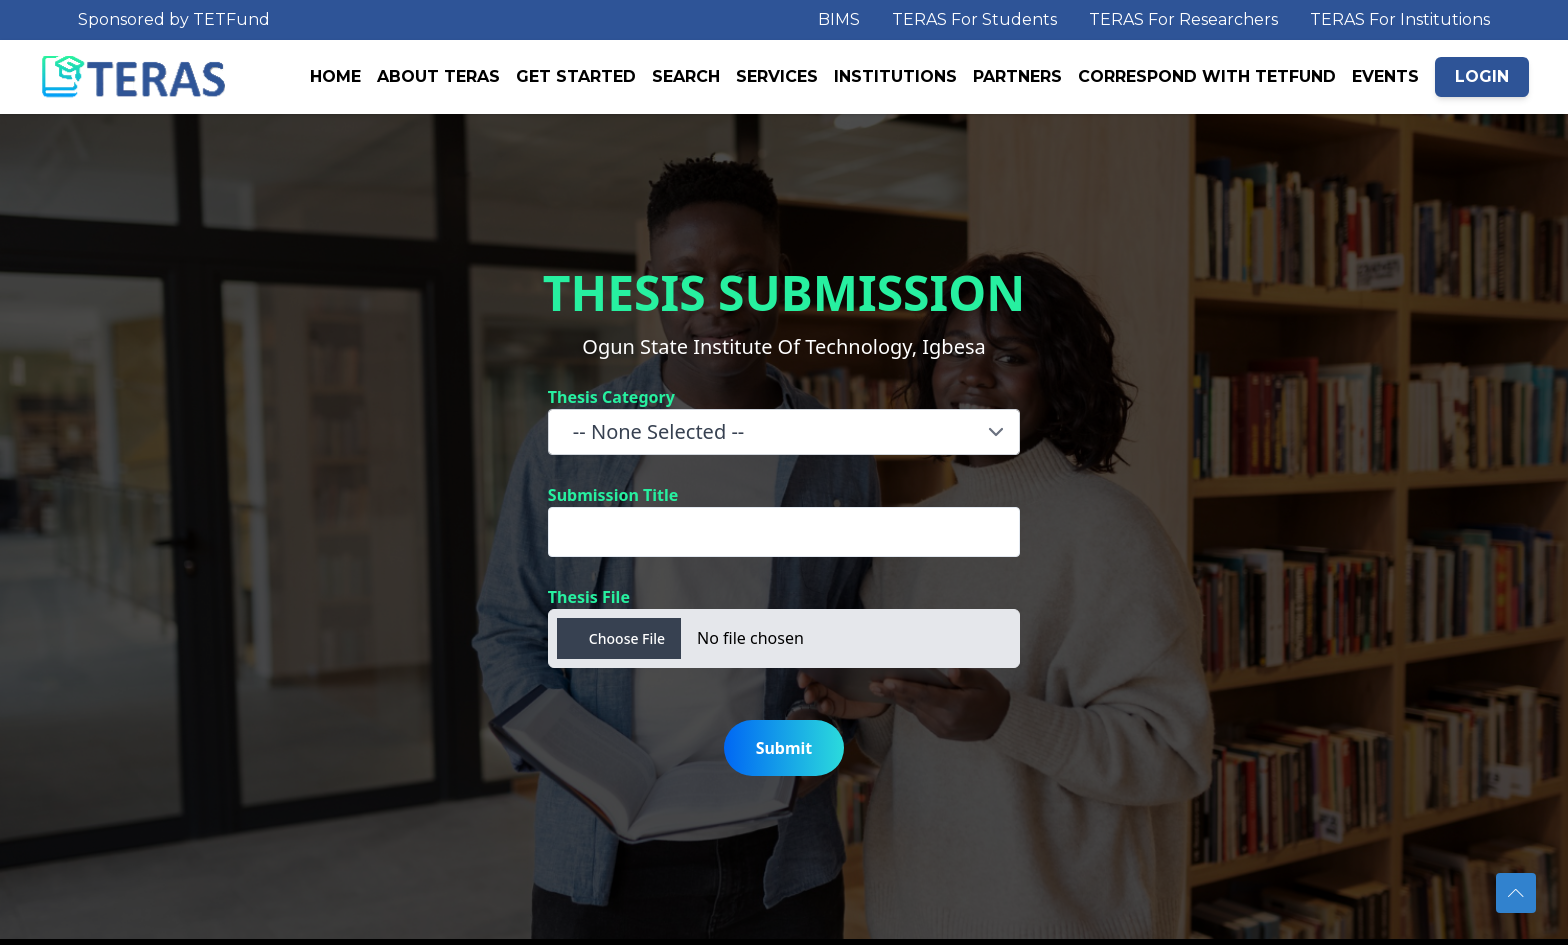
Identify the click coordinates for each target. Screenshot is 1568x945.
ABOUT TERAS (438, 76)
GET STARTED (576, 76)
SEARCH (686, 76)
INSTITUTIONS (895, 76)
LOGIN (1482, 76)
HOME (335, 76)
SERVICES (777, 76)
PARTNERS (1017, 76)
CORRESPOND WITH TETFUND (1207, 76)
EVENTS (1385, 76)
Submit (784, 748)
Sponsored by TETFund (174, 19)
